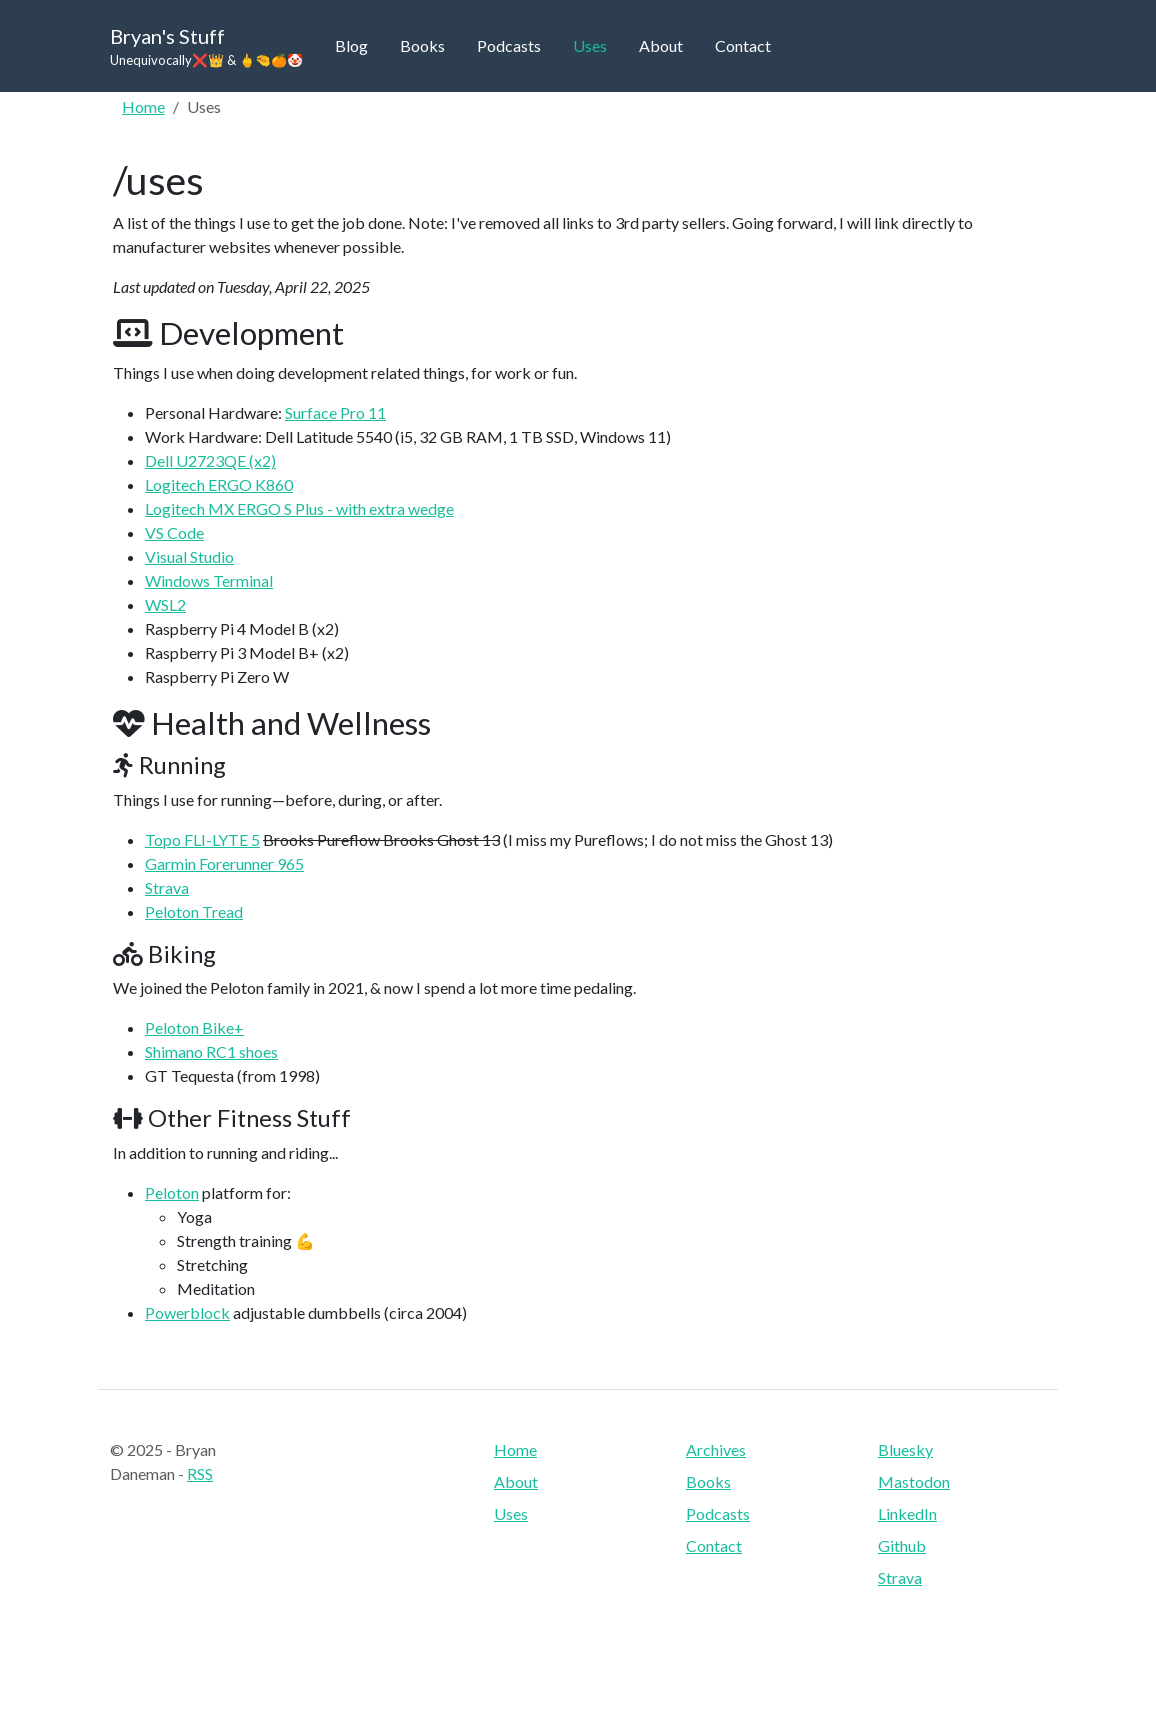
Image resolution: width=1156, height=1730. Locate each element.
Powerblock (187, 1312)
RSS (200, 1473)
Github (902, 1545)
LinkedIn (907, 1513)
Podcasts (509, 45)
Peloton (172, 1192)
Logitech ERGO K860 (219, 484)
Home (143, 106)
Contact (743, 45)
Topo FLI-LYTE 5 (202, 839)
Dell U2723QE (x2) (210, 460)
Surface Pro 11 (335, 412)
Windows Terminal (209, 580)
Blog (351, 45)
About (661, 45)
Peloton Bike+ (194, 1027)
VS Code (174, 532)
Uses (590, 45)
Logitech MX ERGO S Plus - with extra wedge (299, 508)
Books (422, 45)
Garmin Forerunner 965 (224, 863)
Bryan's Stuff (206, 47)
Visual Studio (189, 556)
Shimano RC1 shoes (211, 1051)
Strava (167, 887)
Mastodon (914, 1481)
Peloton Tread (194, 911)
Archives (716, 1449)
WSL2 (165, 604)
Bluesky (905, 1449)
